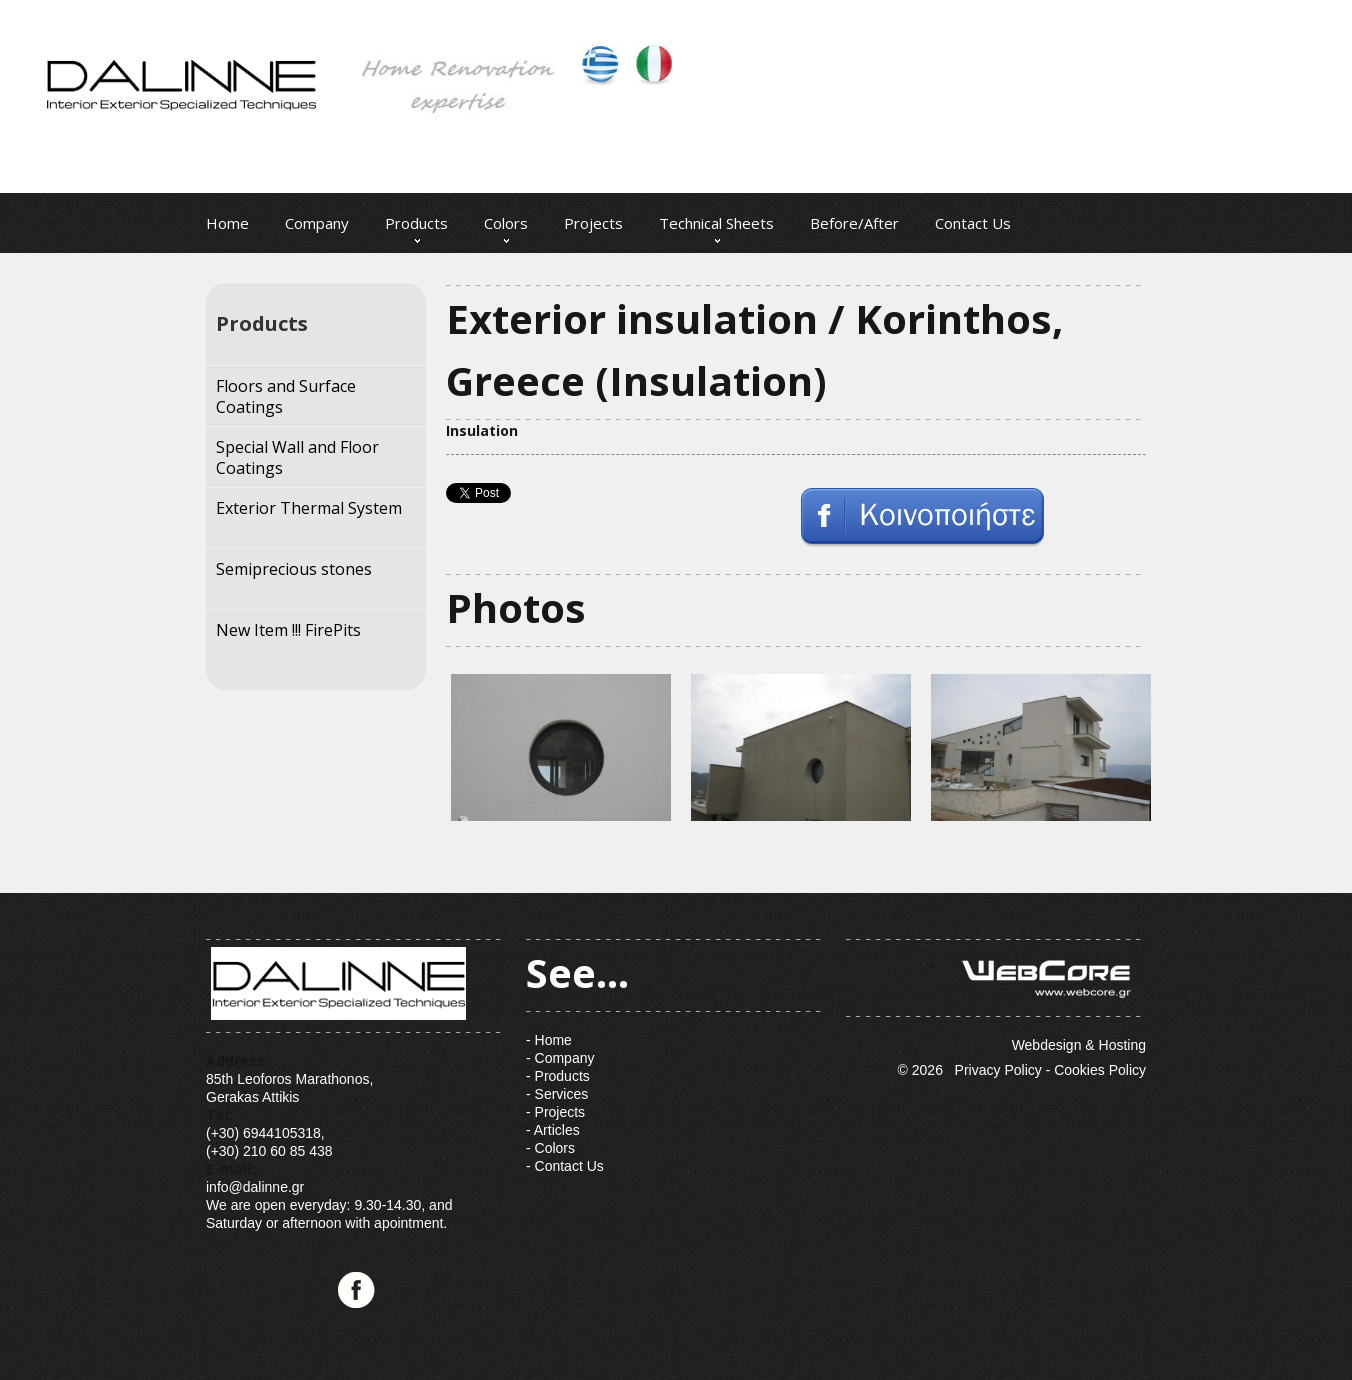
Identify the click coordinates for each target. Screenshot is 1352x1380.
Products (416, 223)
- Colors (550, 1148)
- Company (560, 1058)
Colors (506, 223)
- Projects (555, 1112)
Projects (593, 223)
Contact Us (973, 223)
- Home (549, 1040)
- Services (557, 1094)
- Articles (553, 1130)
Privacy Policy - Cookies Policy (1050, 1070)
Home (227, 223)
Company (317, 223)
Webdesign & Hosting (996, 996)
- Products (558, 1076)
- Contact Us (565, 1166)
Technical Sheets (716, 223)
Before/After (854, 223)
